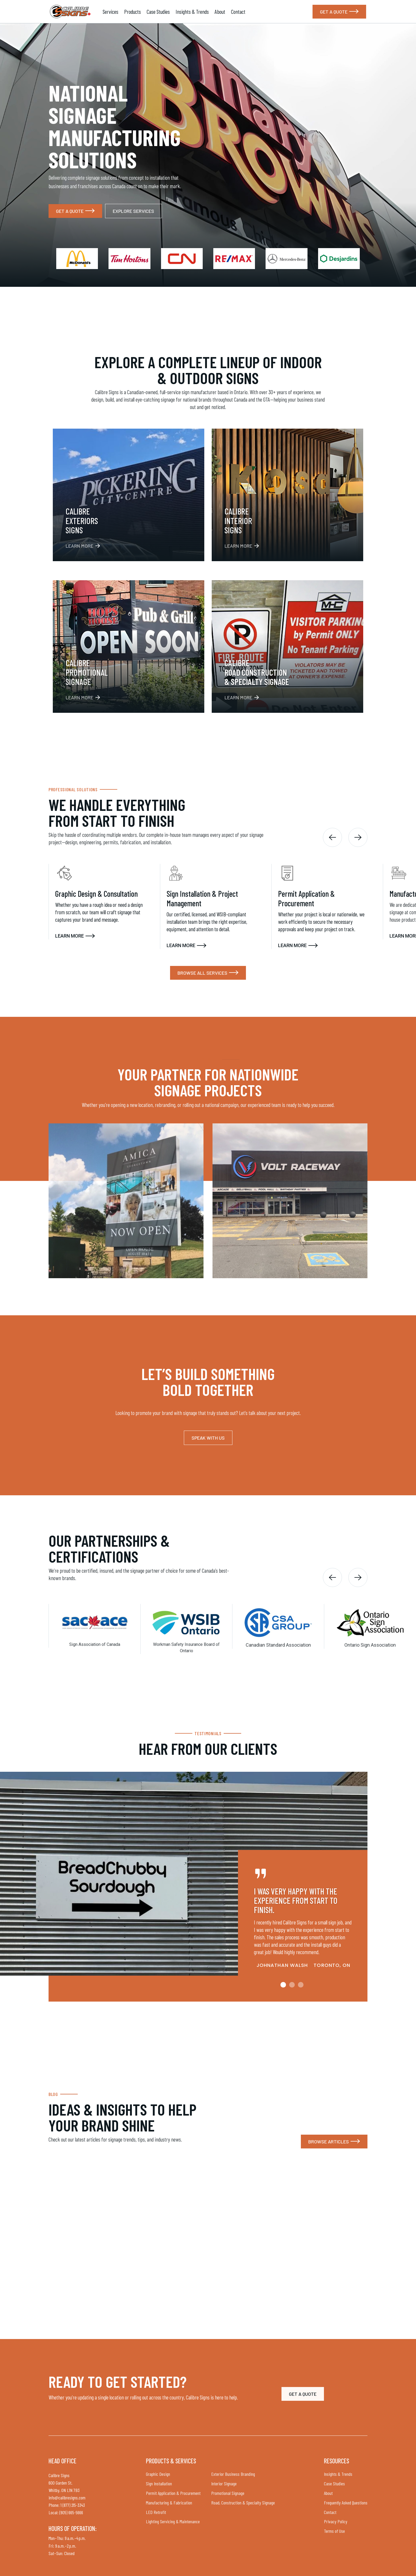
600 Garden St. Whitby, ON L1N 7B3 (64, 2486)
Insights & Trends (192, 11)
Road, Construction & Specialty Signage (243, 2502)
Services (110, 11)
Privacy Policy (335, 2521)
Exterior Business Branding (233, 2474)
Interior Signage (224, 2483)
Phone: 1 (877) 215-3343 (67, 2505)
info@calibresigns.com (67, 2497)
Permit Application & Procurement (173, 2493)
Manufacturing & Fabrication (169, 2502)
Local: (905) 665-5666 (66, 2512)
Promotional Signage (227, 2493)
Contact (238, 11)
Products (132, 11)
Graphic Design (158, 2474)
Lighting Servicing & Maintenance (173, 2521)
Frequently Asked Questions (345, 2502)
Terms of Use (334, 2531)
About (220, 11)
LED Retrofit (156, 2512)
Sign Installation (159, 2483)
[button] (332, 837)
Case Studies (158, 11)
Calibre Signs (59, 2475)
